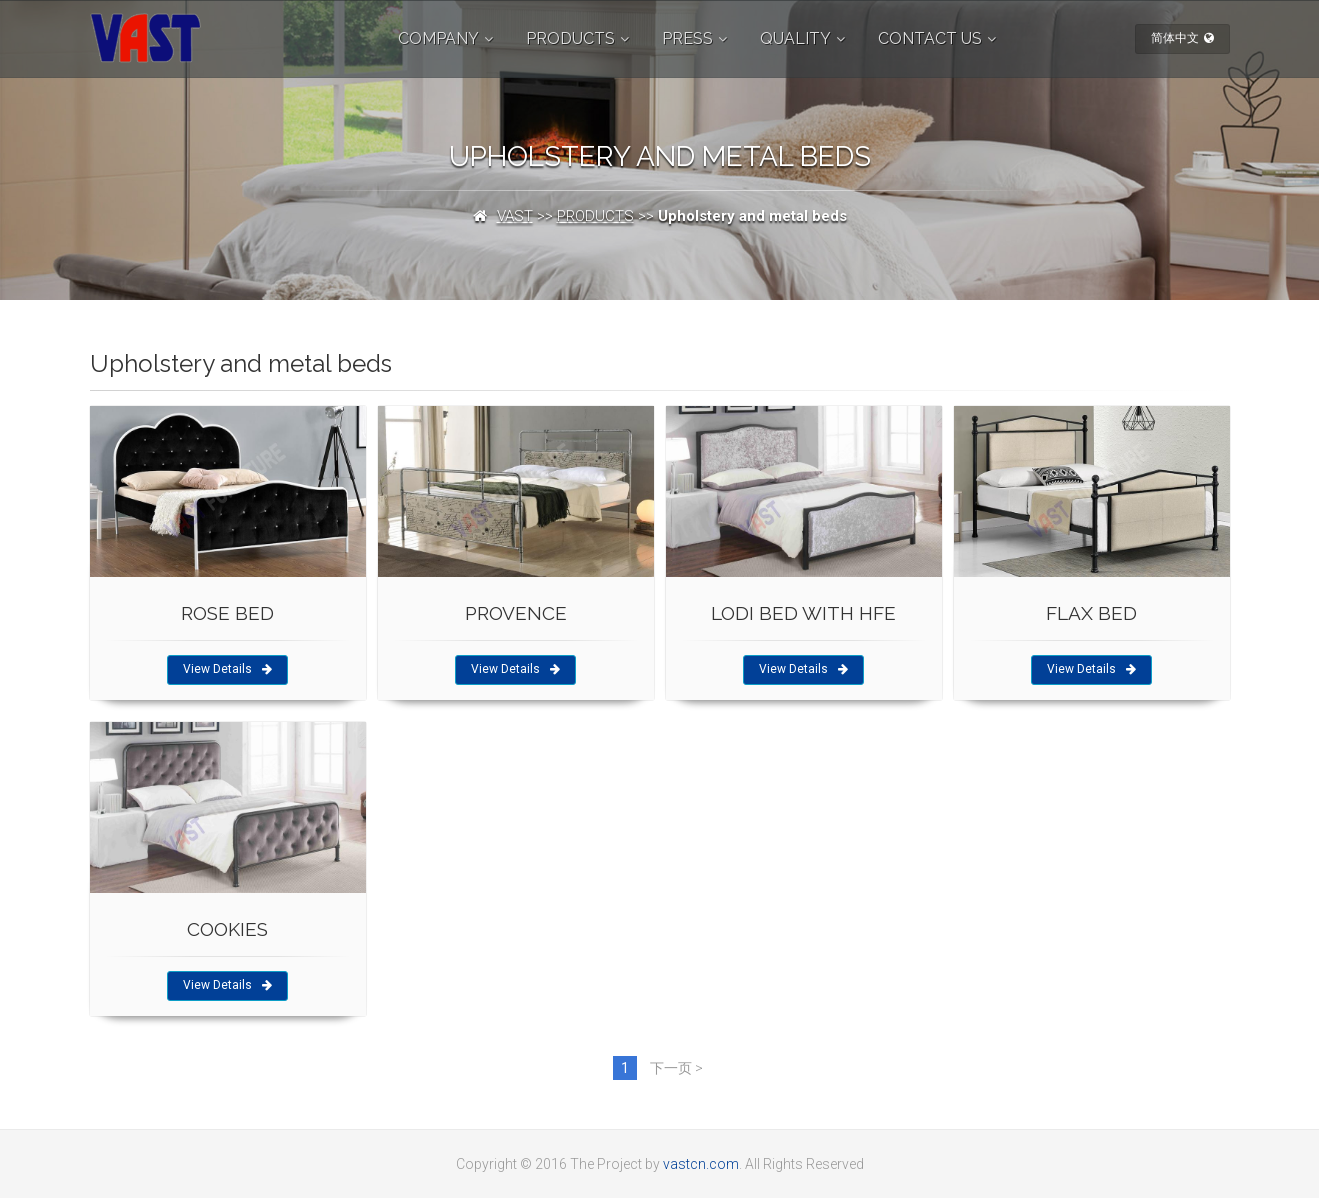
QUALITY (795, 38)
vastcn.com (701, 1164)
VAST (515, 216)
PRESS (687, 38)
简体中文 (1182, 38)
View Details (227, 669)
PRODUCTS (570, 38)
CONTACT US (930, 38)
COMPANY (438, 38)
